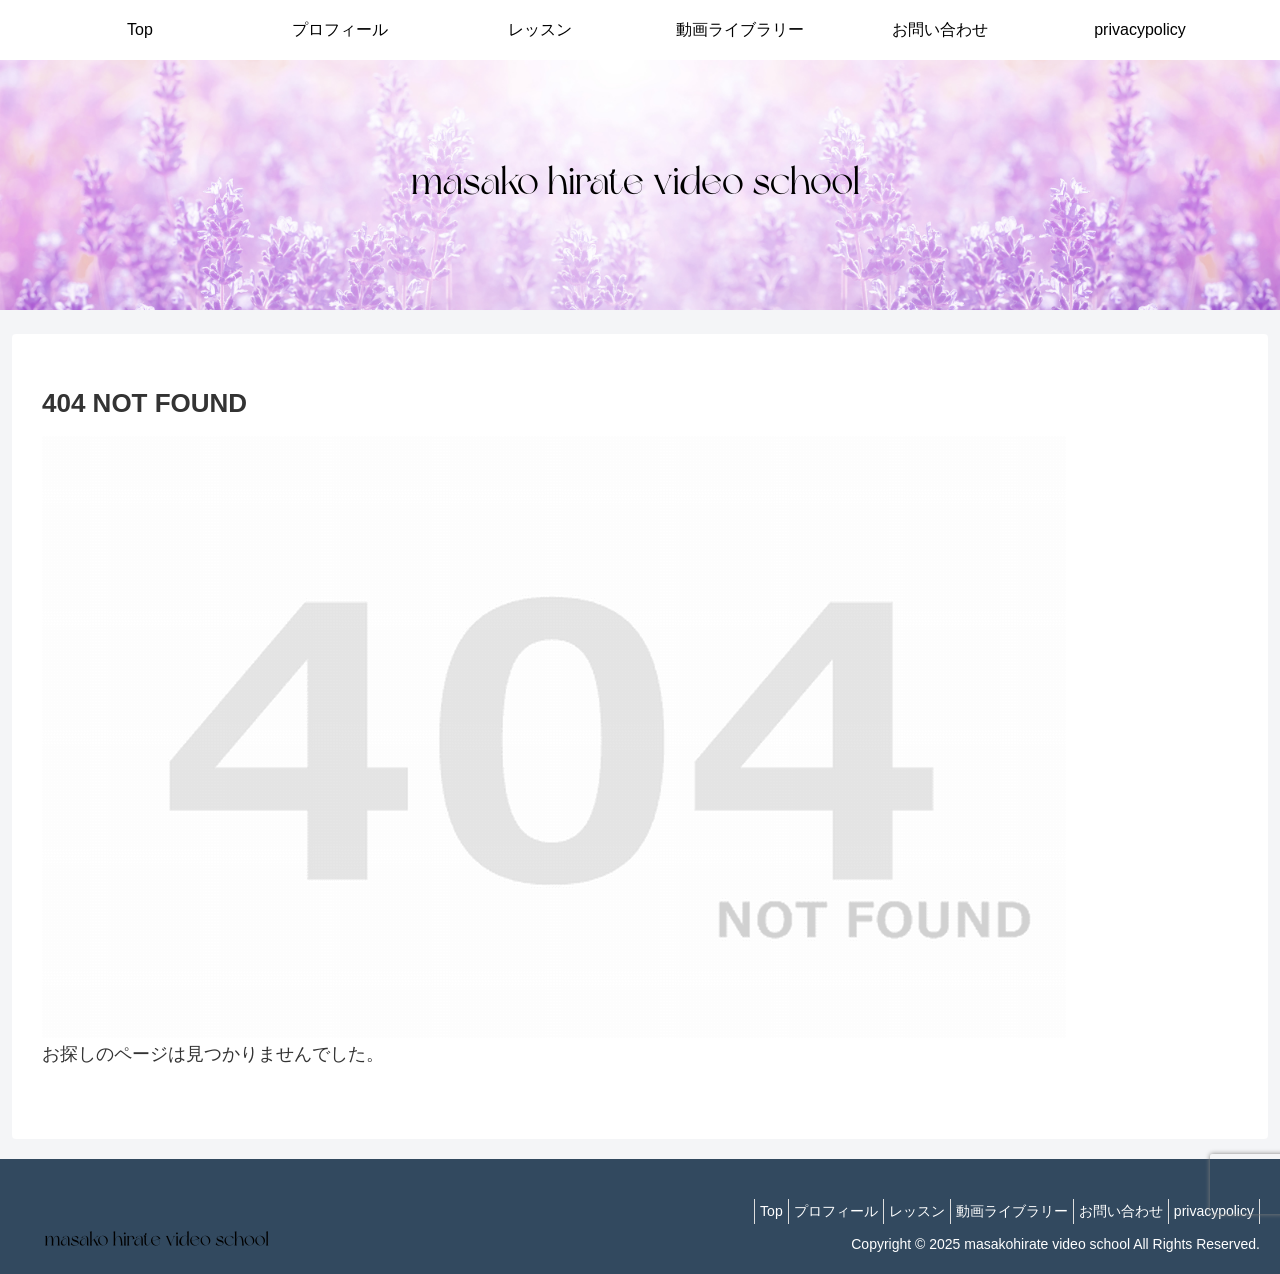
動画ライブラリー (987, 1211)
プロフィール (791, 1211)
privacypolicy (1209, 1211)
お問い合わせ (1106, 1211)
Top (716, 1211)
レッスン (882, 1211)
